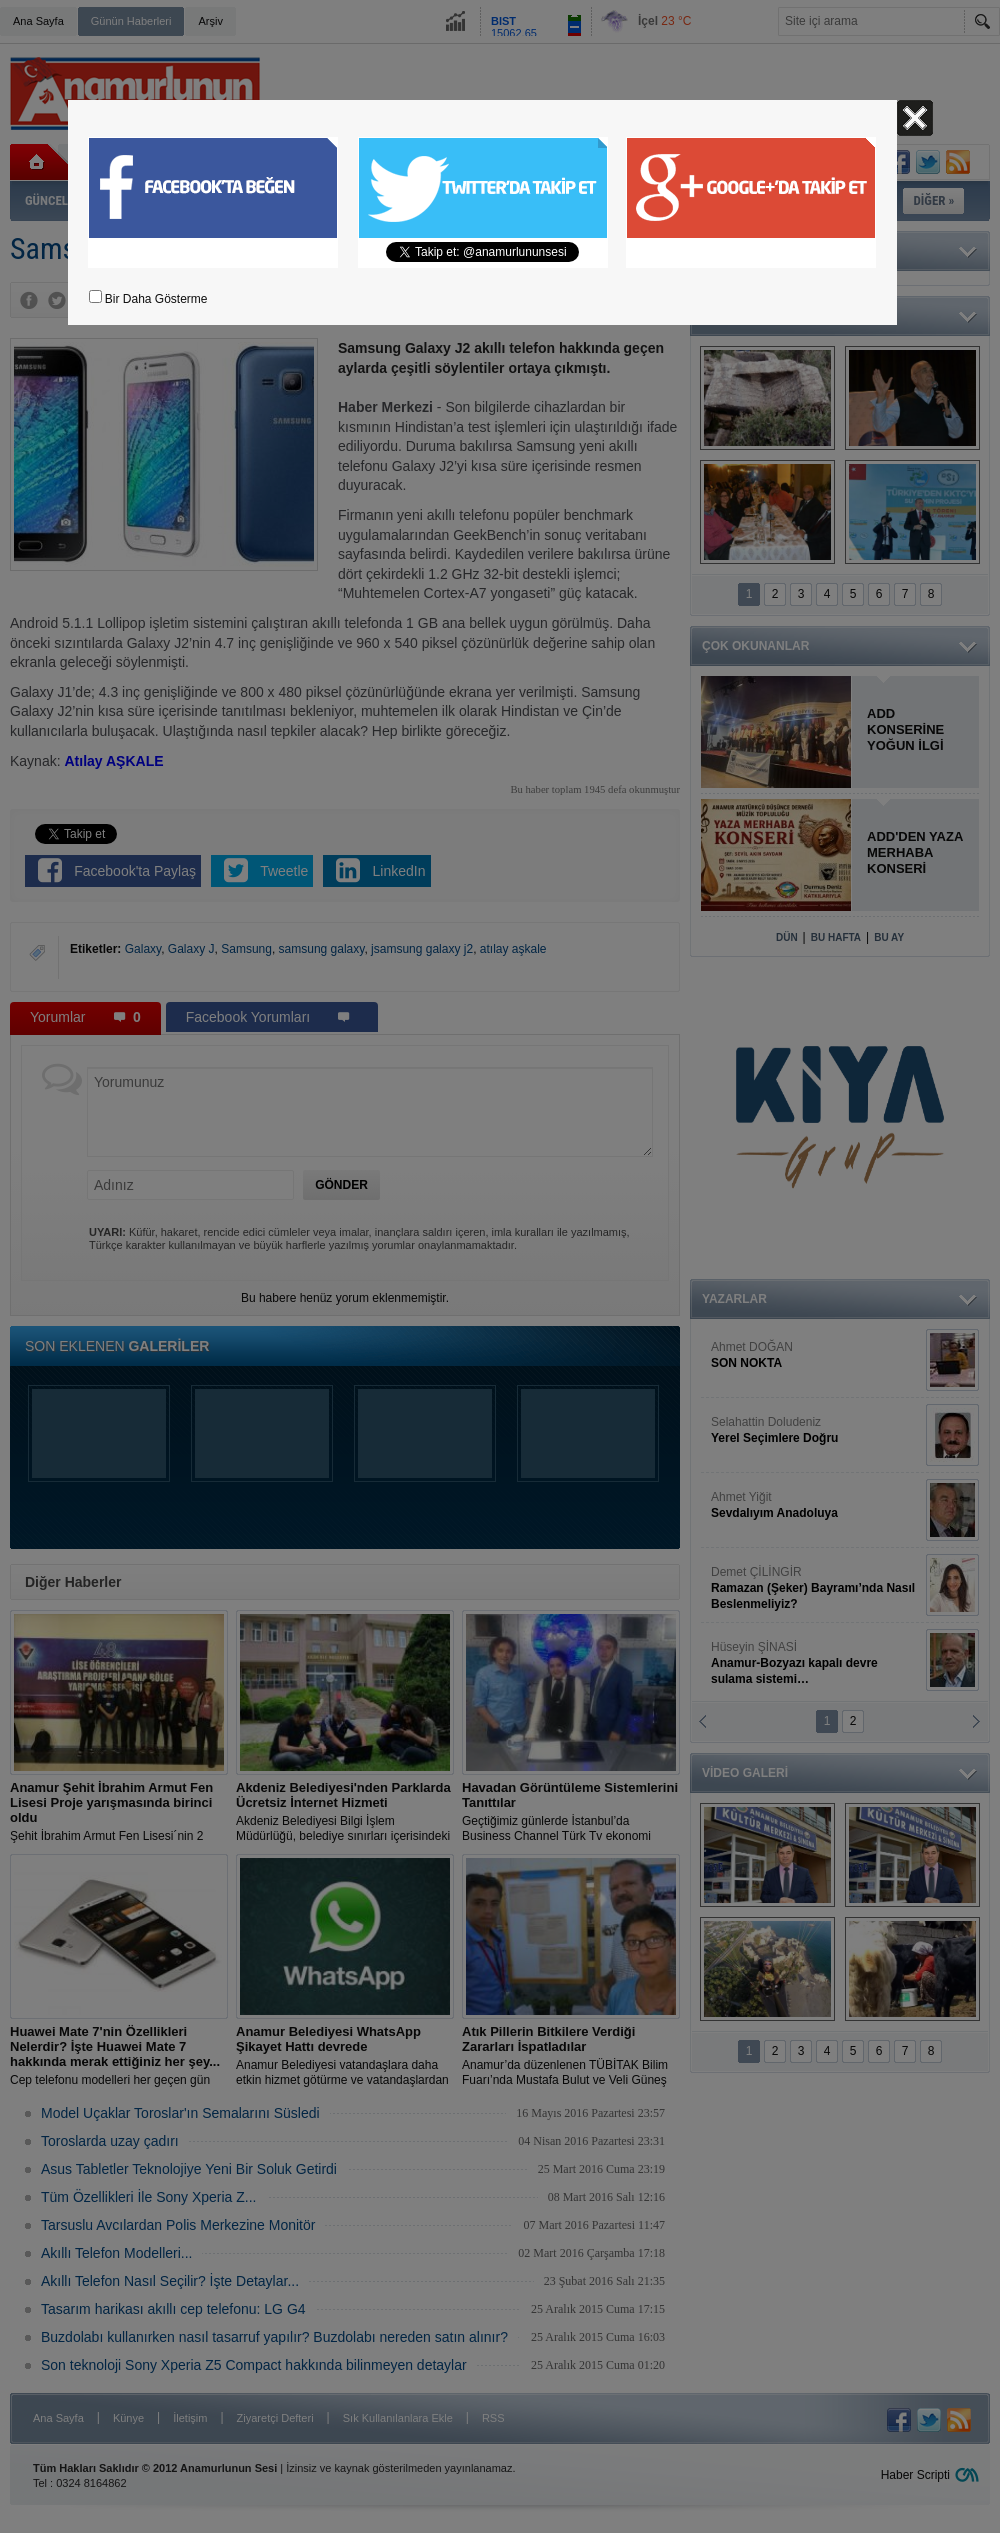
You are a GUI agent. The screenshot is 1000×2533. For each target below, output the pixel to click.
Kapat (915, 118)
